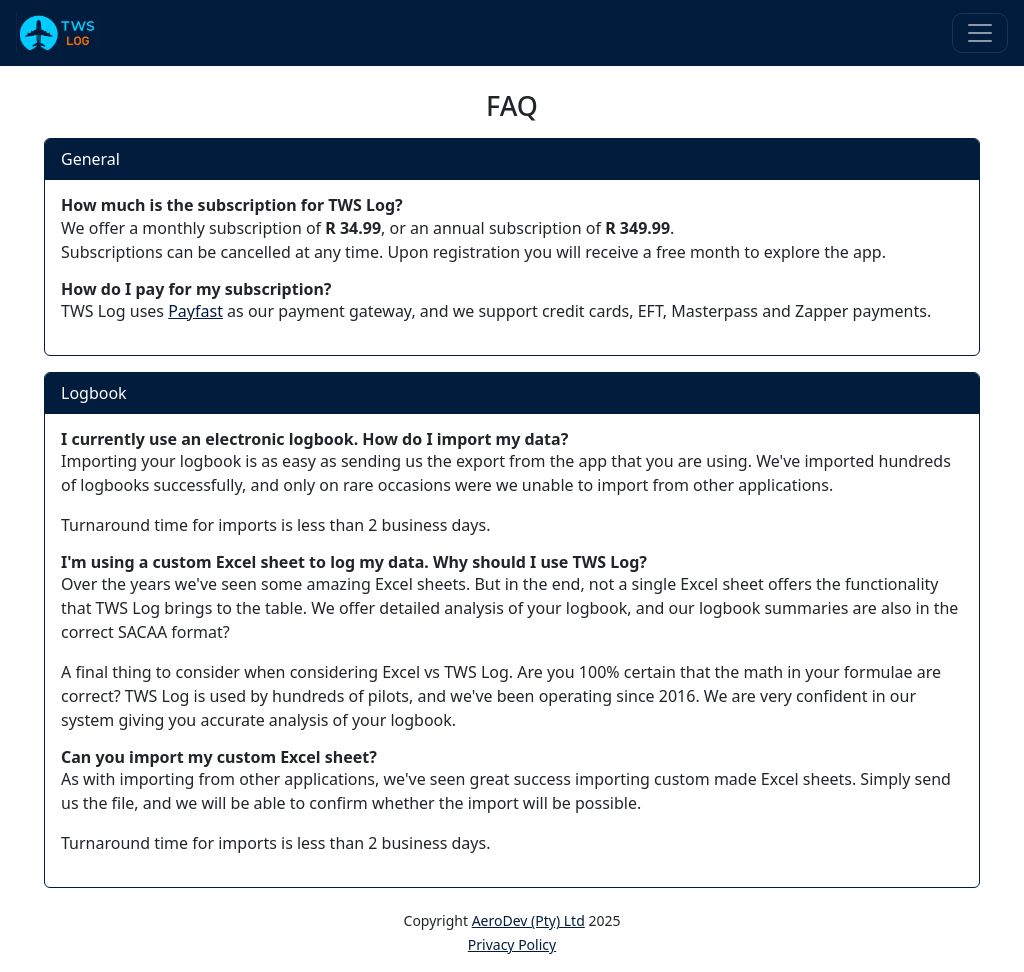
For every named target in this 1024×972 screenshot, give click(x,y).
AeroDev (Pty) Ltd (528, 920)
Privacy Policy (512, 944)
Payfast (195, 311)
